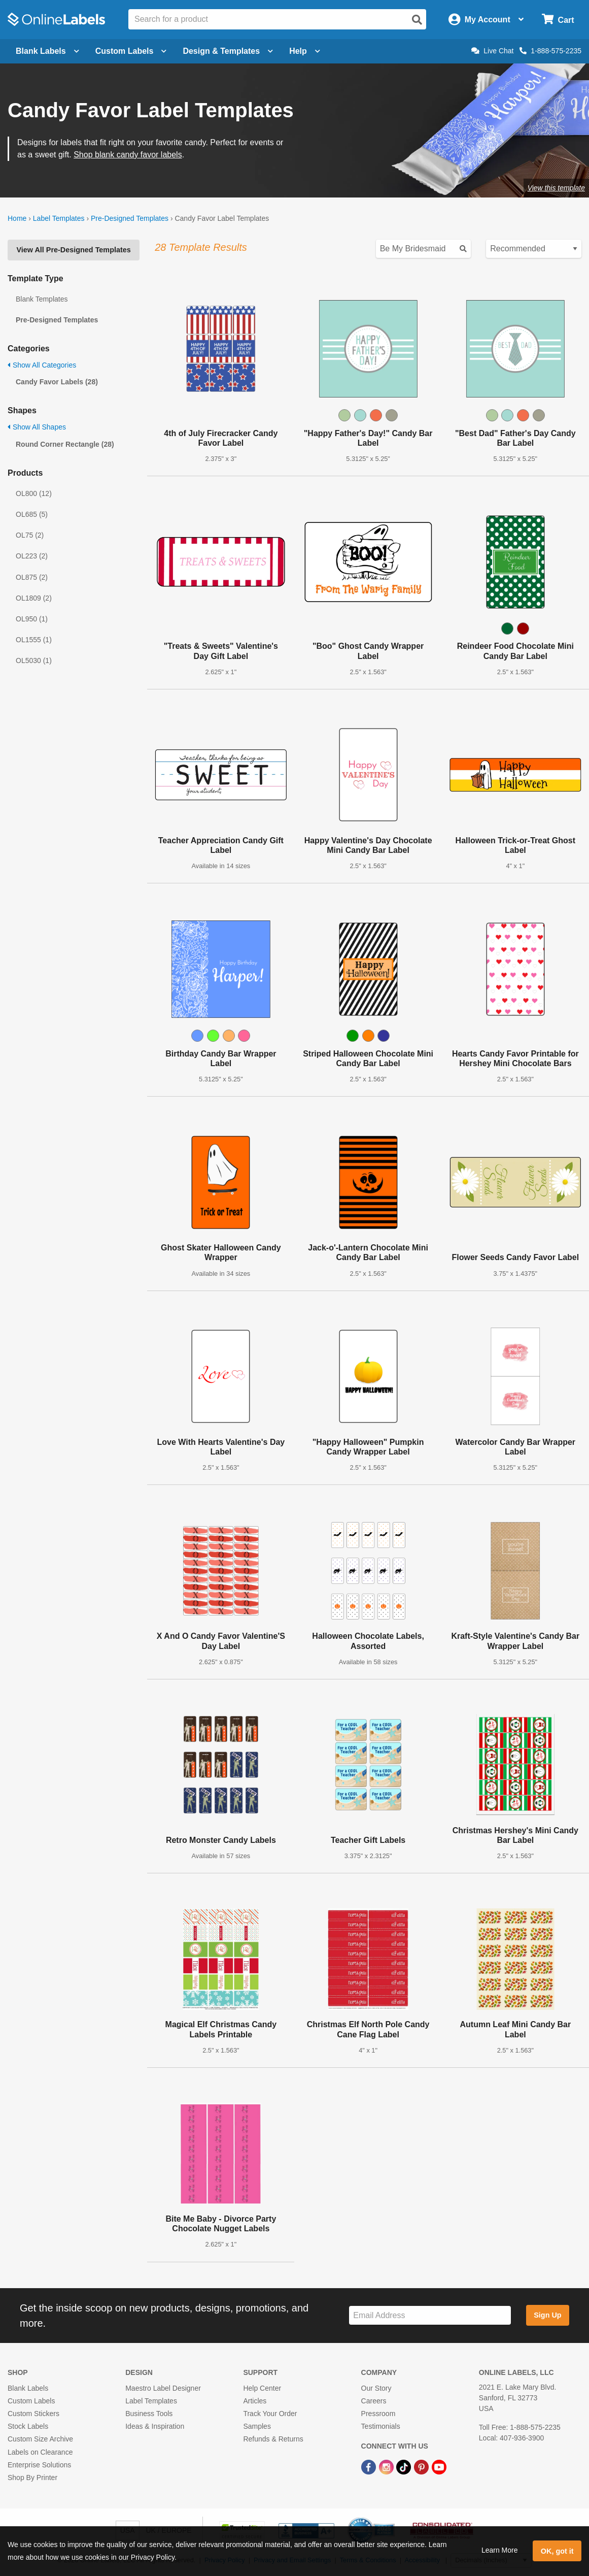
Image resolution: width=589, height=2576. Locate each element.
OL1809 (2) (34, 598)
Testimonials (380, 2426)
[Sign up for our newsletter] (430, 2315)
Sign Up (547, 2315)
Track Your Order (270, 2413)
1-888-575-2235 (550, 51)
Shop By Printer (32, 2477)
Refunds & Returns (273, 2439)
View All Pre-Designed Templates (73, 250)
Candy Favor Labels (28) (57, 382)
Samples (256, 2426)
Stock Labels (28, 2426)
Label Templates (59, 218)
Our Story (376, 2388)
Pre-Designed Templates (129, 218)
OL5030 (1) (34, 660)
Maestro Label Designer (163, 2388)
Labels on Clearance (40, 2452)
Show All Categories (42, 365)
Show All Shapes (37, 427)
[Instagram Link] (387, 2467)
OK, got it (557, 2551)
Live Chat (492, 50)
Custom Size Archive (40, 2439)
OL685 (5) (32, 514)
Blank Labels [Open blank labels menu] (47, 51)
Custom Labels (31, 2401)
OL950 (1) (32, 619)
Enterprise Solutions (39, 2465)
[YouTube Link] (439, 2467)
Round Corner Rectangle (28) (65, 444)
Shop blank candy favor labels (128, 154)
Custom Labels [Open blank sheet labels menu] (131, 51)
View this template (556, 188)
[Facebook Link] (369, 2467)
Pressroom (378, 2413)
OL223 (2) (32, 556)
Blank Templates (41, 299)
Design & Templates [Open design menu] (228, 51)
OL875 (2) (32, 577)
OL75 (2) (30, 535)
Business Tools (148, 2413)
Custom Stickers (33, 2413)
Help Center (262, 2388)
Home (17, 218)
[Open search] (417, 20)
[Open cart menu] (557, 19)
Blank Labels (28, 2388)
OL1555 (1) (34, 640)
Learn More (499, 2550)
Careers (374, 2401)
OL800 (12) (34, 493)
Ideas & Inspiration (154, 2426)
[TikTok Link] (404, 2467)
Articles (254, 2401)
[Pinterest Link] (422, 2467)
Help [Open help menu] (304, 51)
